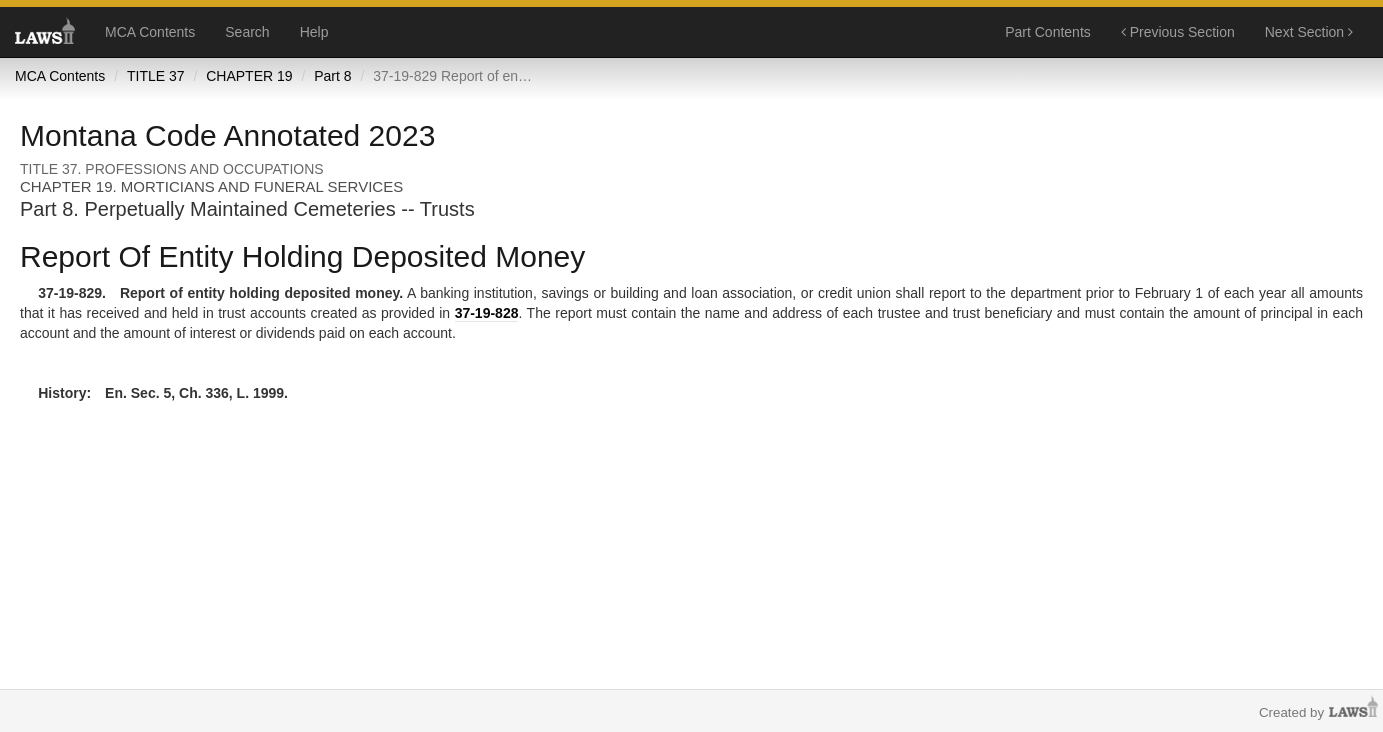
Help (314, 32)
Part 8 (332, 76)
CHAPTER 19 (249, 76)
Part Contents (1048, 32)
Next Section (1309, 32)
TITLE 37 (156, 76)
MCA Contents (150, 32)
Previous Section (1178, 32)
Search (247, 32)
